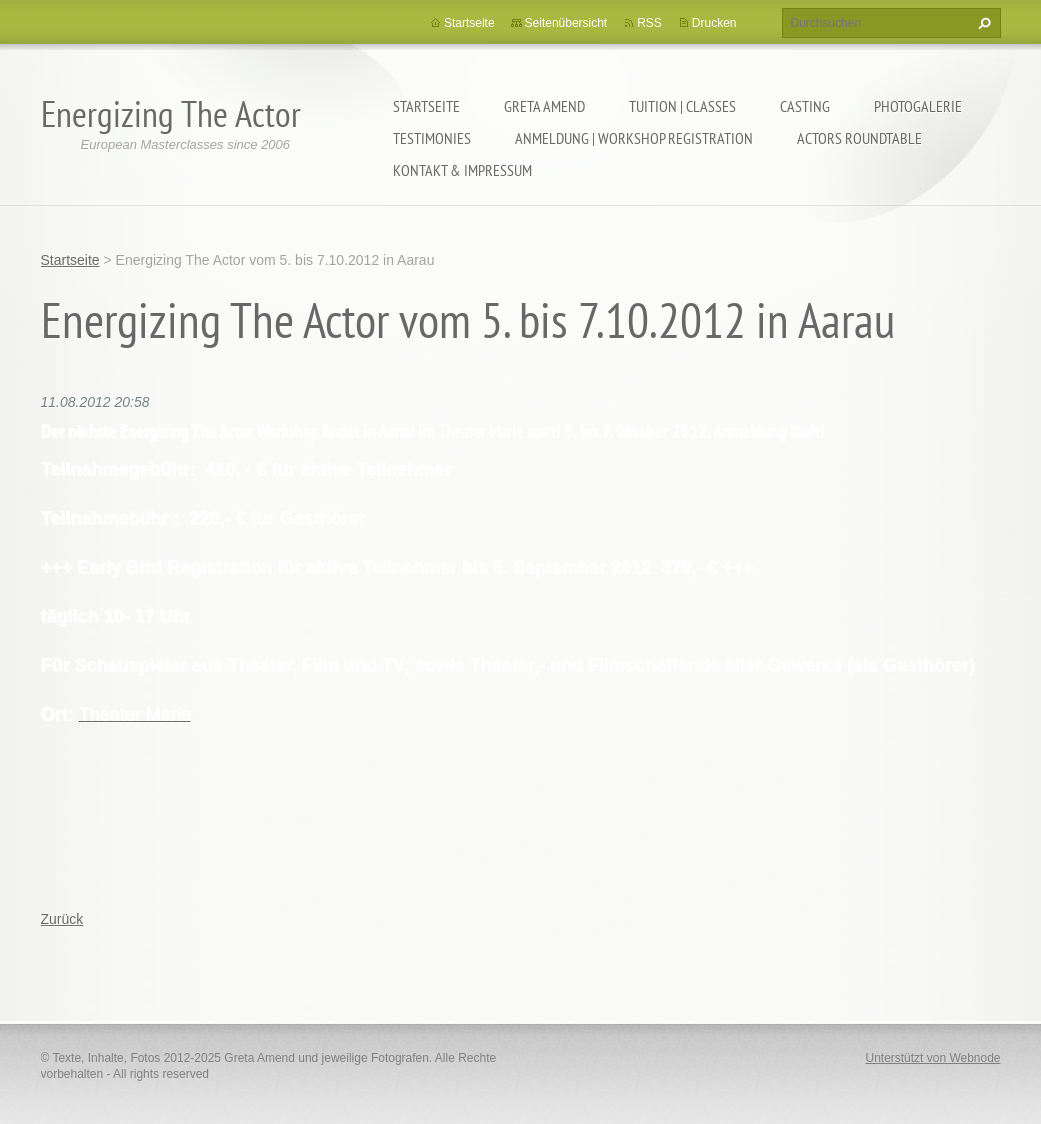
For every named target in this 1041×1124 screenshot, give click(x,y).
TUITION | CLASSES (682, 106)
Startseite (426, 106)
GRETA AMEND (544, 106)
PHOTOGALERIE (918, 106)
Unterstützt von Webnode (932, 1058)
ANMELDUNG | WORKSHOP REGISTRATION (634, 138)
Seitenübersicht (566, 23)
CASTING (805, 106)
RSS (649, 23)
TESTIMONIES (432, 138)
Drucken (714, 23)
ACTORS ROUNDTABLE (859, 138)
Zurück (62, 919)
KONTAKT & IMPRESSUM (462, 170)
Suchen (982, 23)
